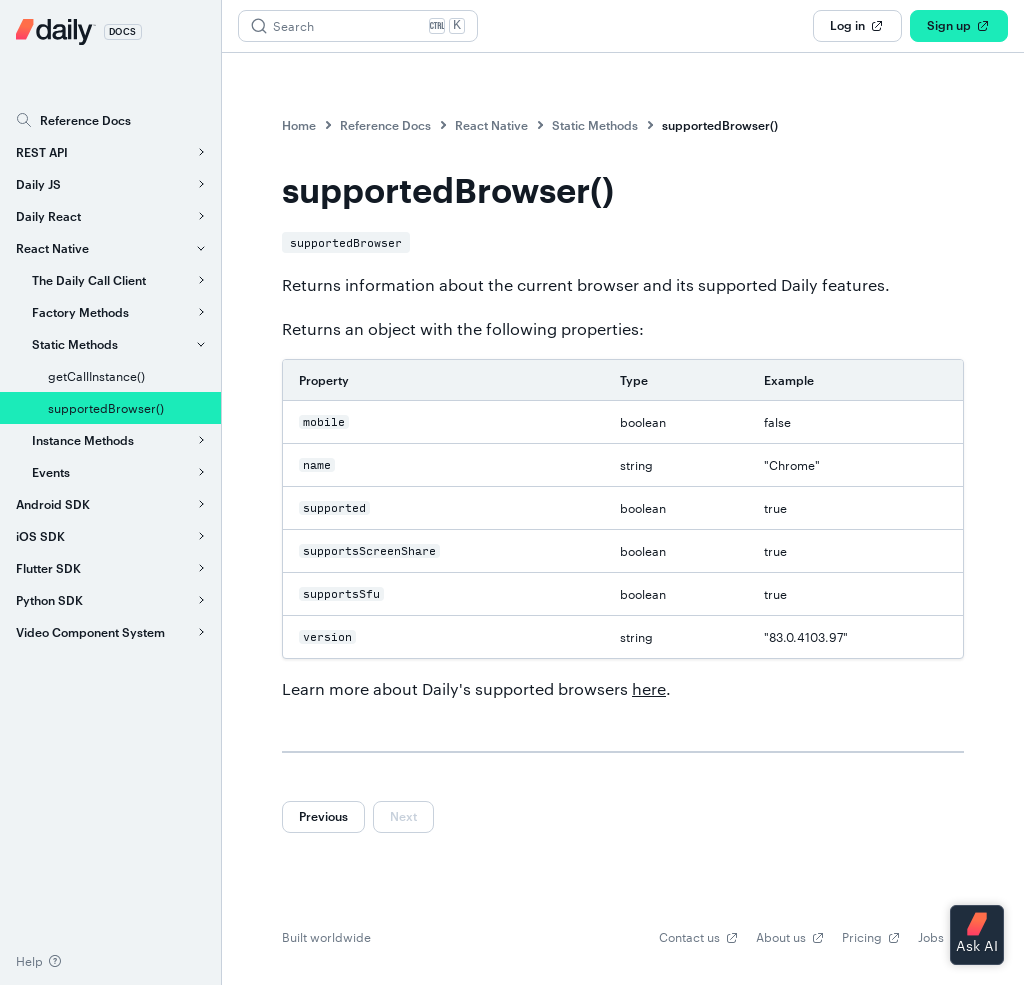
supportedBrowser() (720, 125)
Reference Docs (385, 125)
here (649, 688)
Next (403, 816)
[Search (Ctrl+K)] (358, 26)
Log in (857, 26)
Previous (323, 816)
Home (299, 125)
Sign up (959, 26)
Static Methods (595, 125)
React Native (491, 125)
